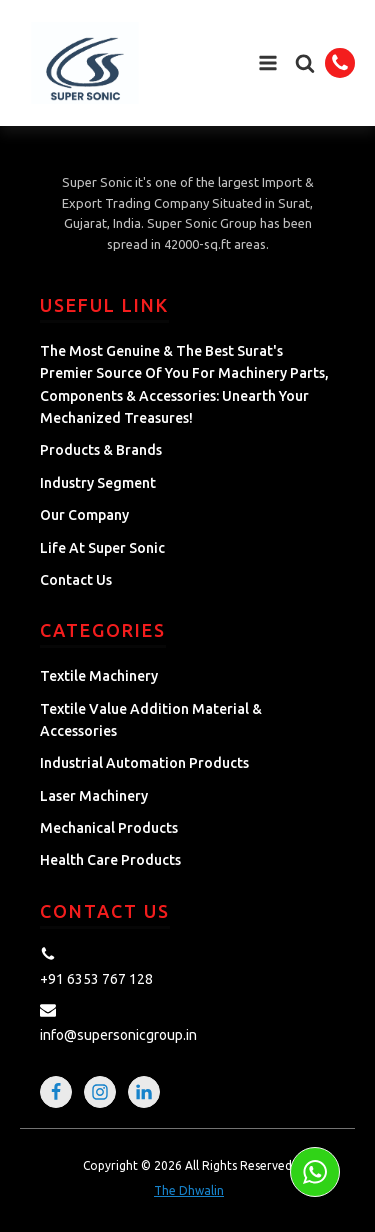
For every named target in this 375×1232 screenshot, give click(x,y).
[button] (305, 63)
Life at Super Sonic (102, 548)
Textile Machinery (99, 676)
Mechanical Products (109, 828)
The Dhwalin (189, 1190)
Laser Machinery (94, 796)
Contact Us (76, 580)
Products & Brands (101, 450)
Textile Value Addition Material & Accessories (151, 720)
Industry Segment (98, 483)
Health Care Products (110, 860)
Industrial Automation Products (144, 763)
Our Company (84, 515)
